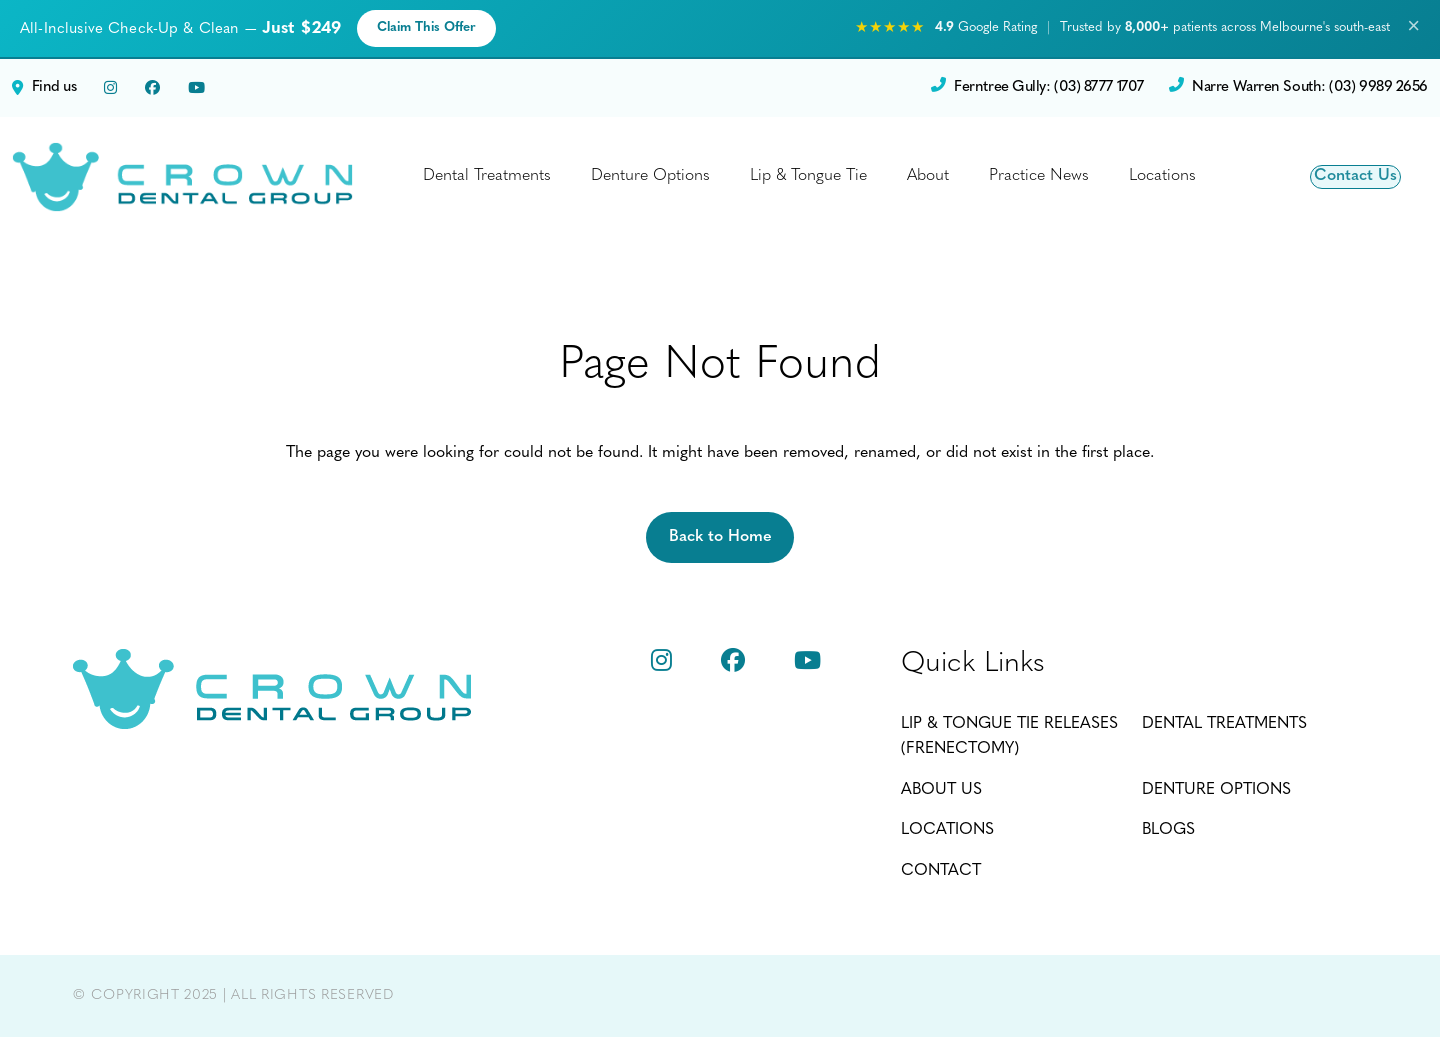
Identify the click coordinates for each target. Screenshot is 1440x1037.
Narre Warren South (1298, 88)
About (928, 176)
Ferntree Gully (1037, 88)
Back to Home (720, 537)
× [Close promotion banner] (1413, 27)
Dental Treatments (487, 176)
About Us (941, 790)
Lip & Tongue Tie (808, 176)
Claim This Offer (426, 27)
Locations (1162, 176)
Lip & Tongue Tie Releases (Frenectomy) (1009, 737)
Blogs (1168, 830)
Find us (44, 88)
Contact (941, 871)
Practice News (1039, 176)
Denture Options (650, 176)
